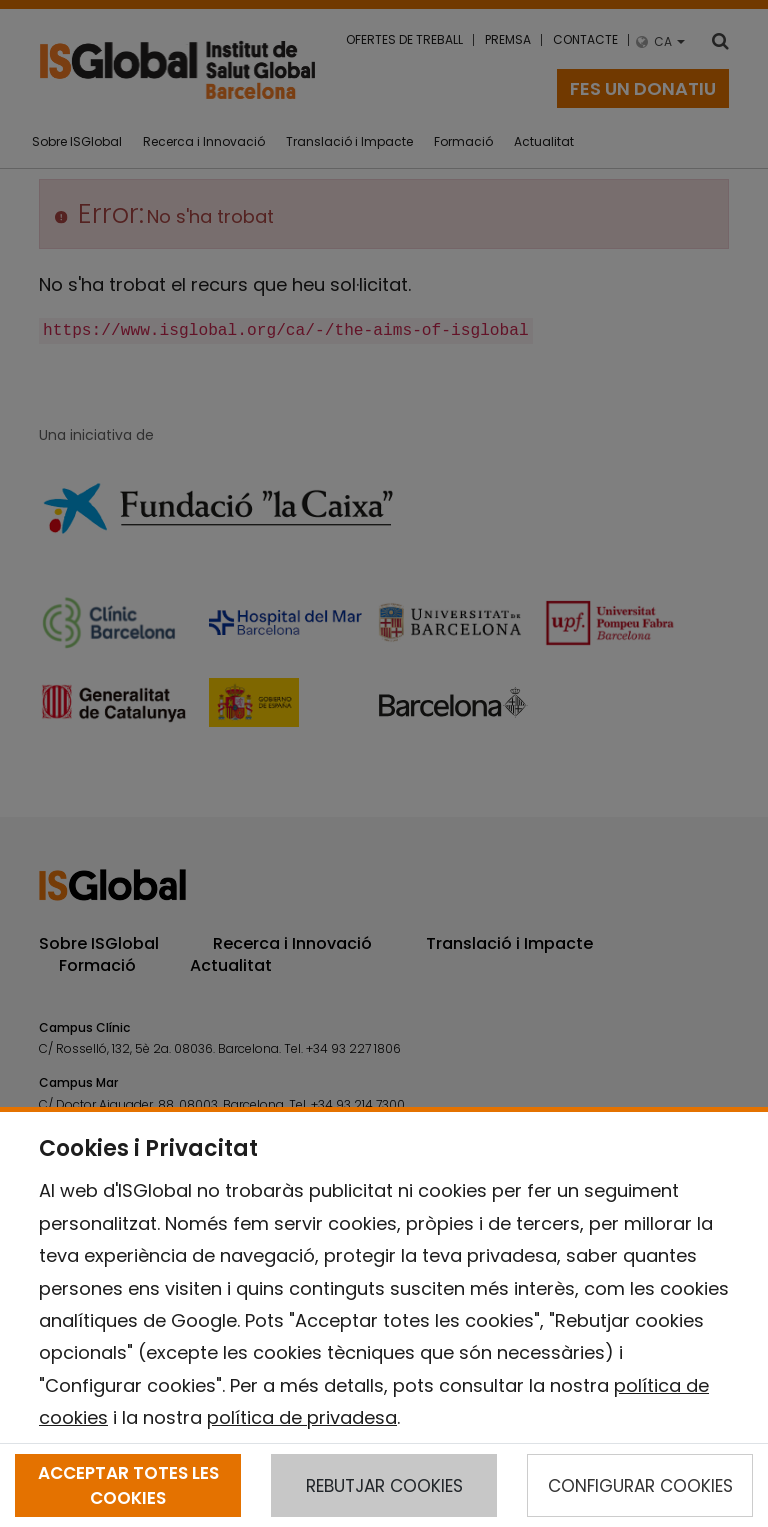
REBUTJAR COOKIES (384, 1486)
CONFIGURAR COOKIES (640, 1486)
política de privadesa (302, 1417)
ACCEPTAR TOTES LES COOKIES (128, 1485)
